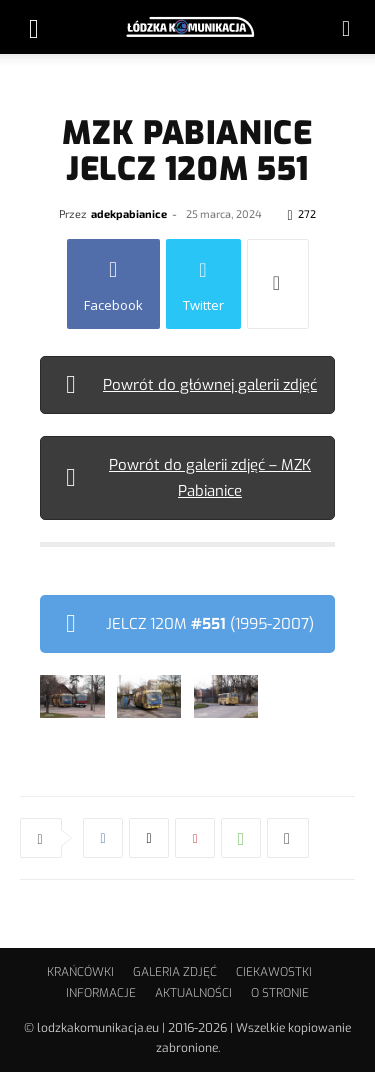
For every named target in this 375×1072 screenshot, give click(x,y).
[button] (34, 27)
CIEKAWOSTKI (274, 972)
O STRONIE (280, 993)
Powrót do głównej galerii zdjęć (210, 385)
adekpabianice (129, 213)
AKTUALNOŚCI (193, 993)
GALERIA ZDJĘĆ (175, 972)
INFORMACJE (101, 993)
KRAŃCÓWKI (80, 972)
